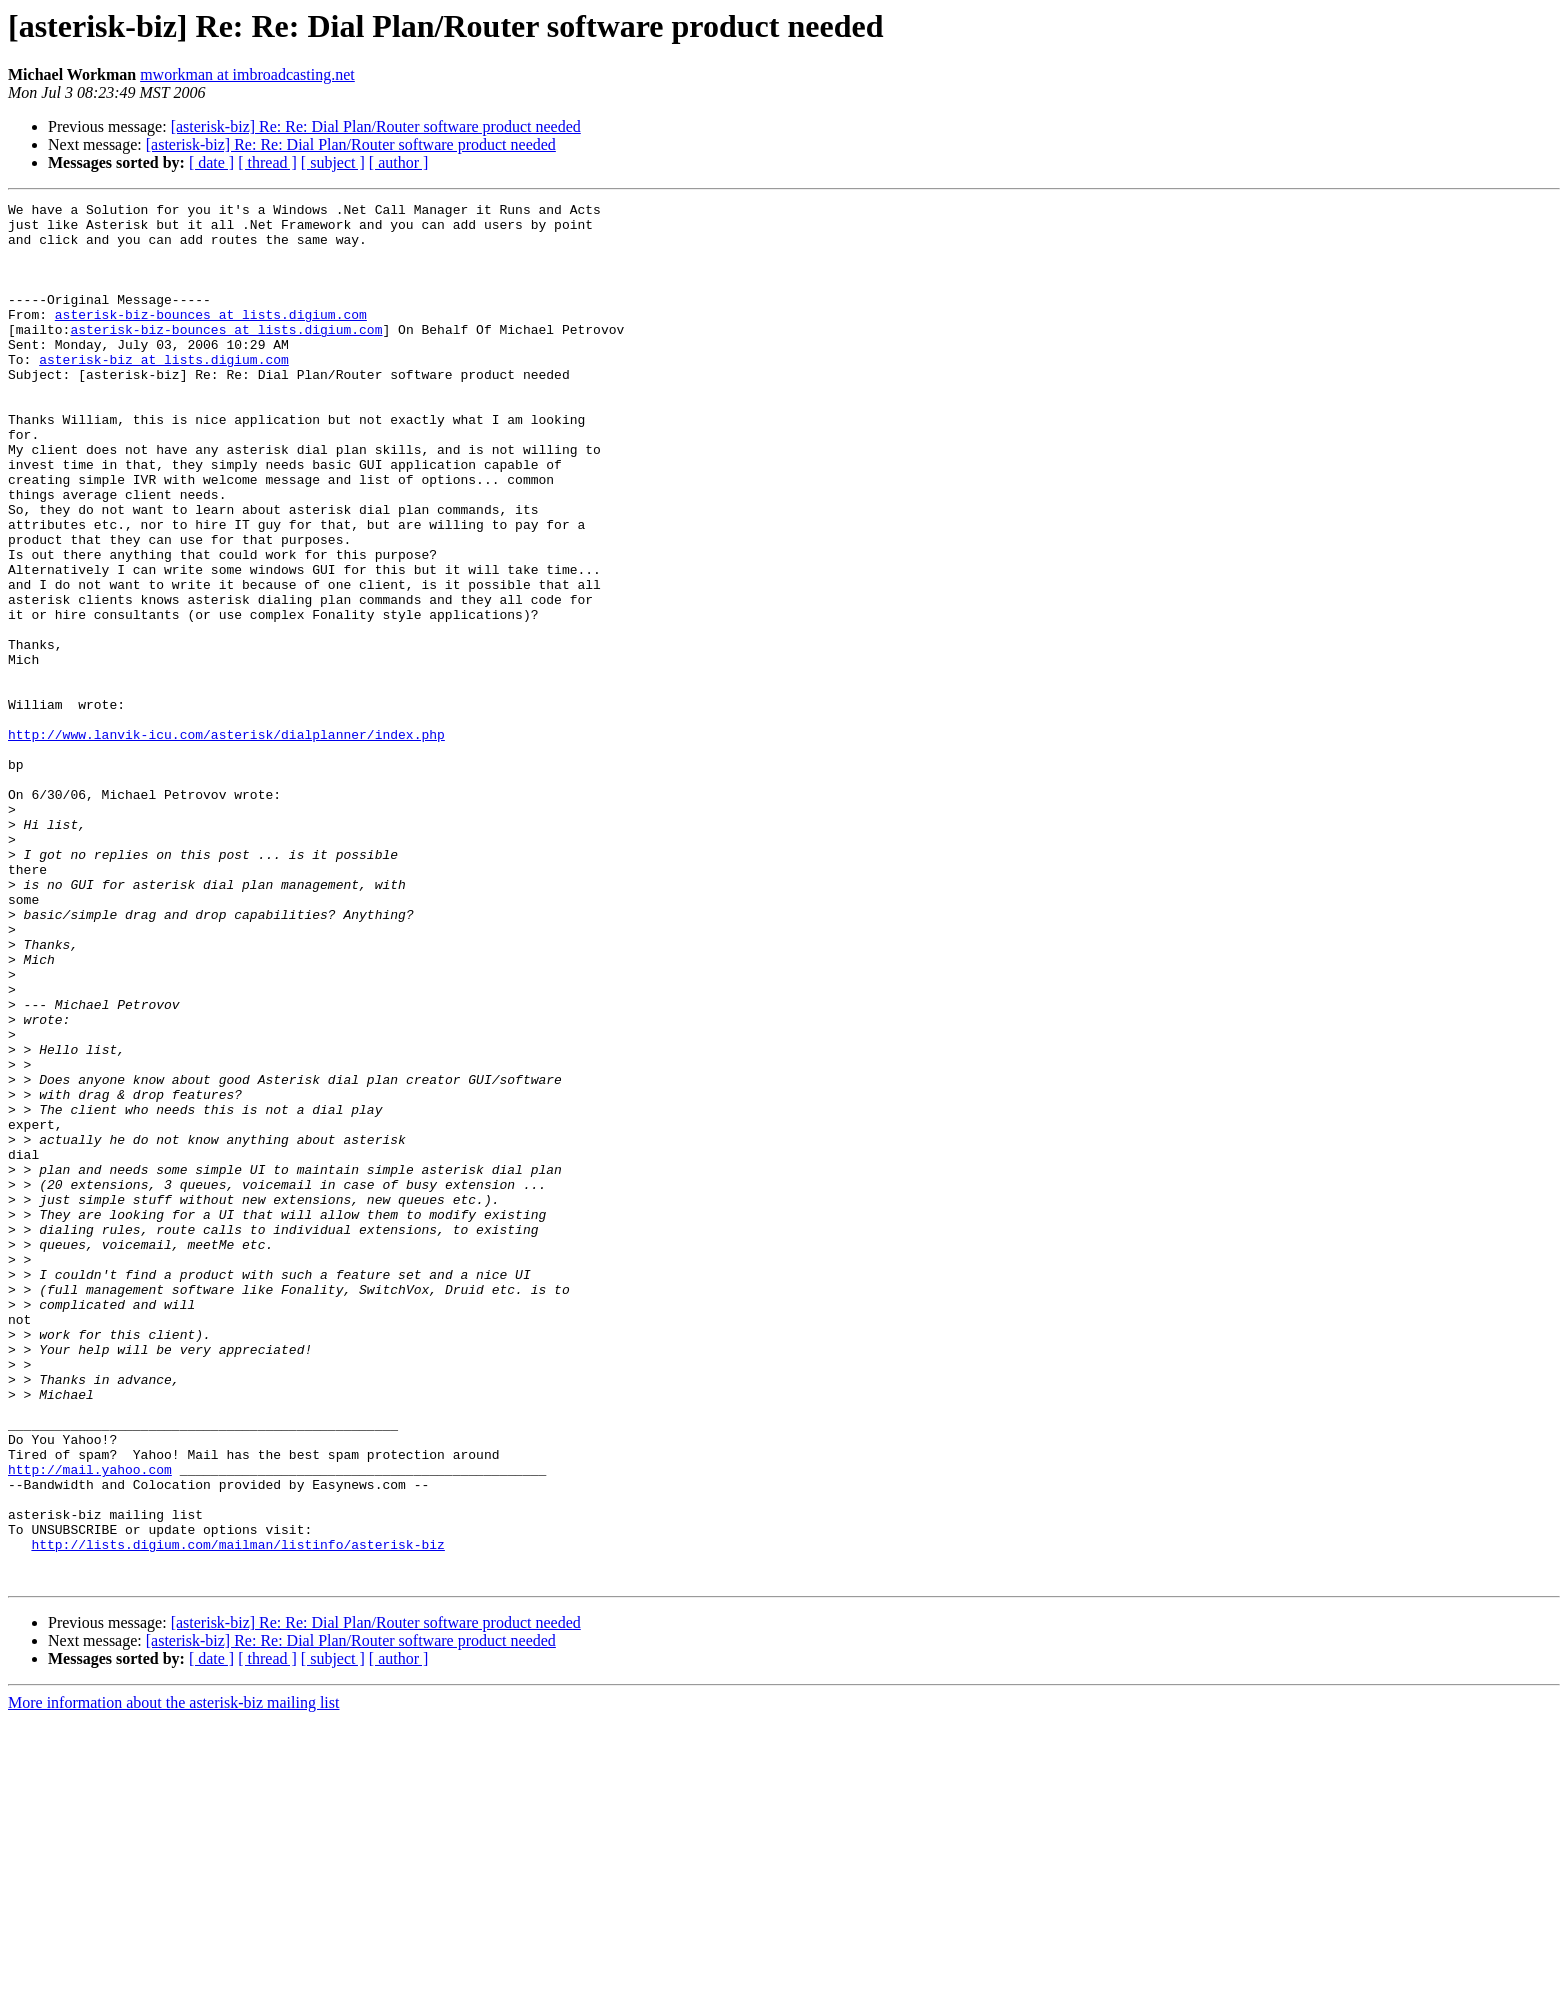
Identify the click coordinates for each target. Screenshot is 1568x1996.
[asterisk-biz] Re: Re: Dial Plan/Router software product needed (376, 126)
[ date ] (211, 162)
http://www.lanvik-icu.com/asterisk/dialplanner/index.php (226, 842)
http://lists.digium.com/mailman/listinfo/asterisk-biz (237, 1814)
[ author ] (399, 162)
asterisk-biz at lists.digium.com (164, 392)
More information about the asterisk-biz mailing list (173, 1978)
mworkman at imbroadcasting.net (247, 74)
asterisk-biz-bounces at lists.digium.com (211, 338)
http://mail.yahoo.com (90, 1724)
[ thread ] (267, 162)
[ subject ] (333, 162)
